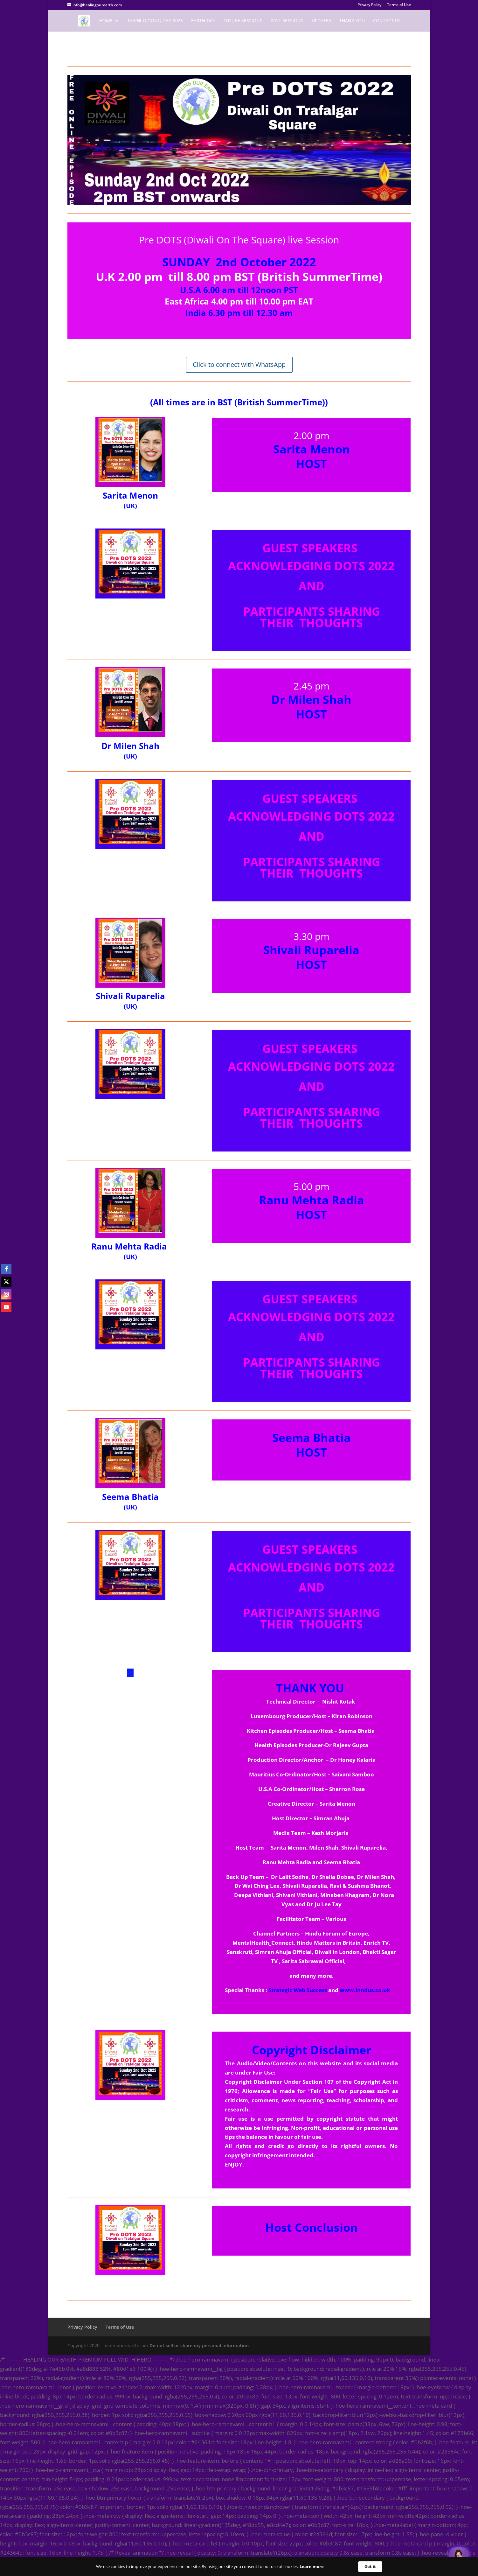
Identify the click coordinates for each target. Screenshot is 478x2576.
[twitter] (6, 1282)
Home (106, 21)
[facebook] (6, 1269)
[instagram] (6, 1294)
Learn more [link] (312, 2566)
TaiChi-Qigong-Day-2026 (155, 21)
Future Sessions (243, 21)
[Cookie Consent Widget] (239, 2566)
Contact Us (387, 21)
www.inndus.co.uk (365, 1990)
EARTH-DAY (203, 21)
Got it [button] (370, 2566)
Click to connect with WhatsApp (239, 364)
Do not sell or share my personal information (199, 2345)
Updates (321, 21)
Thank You (352, 21)
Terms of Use (399, 5)
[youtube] (6, 1307)
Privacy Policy (369, 5)
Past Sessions (287, 21)
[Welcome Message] (458, 2556)
